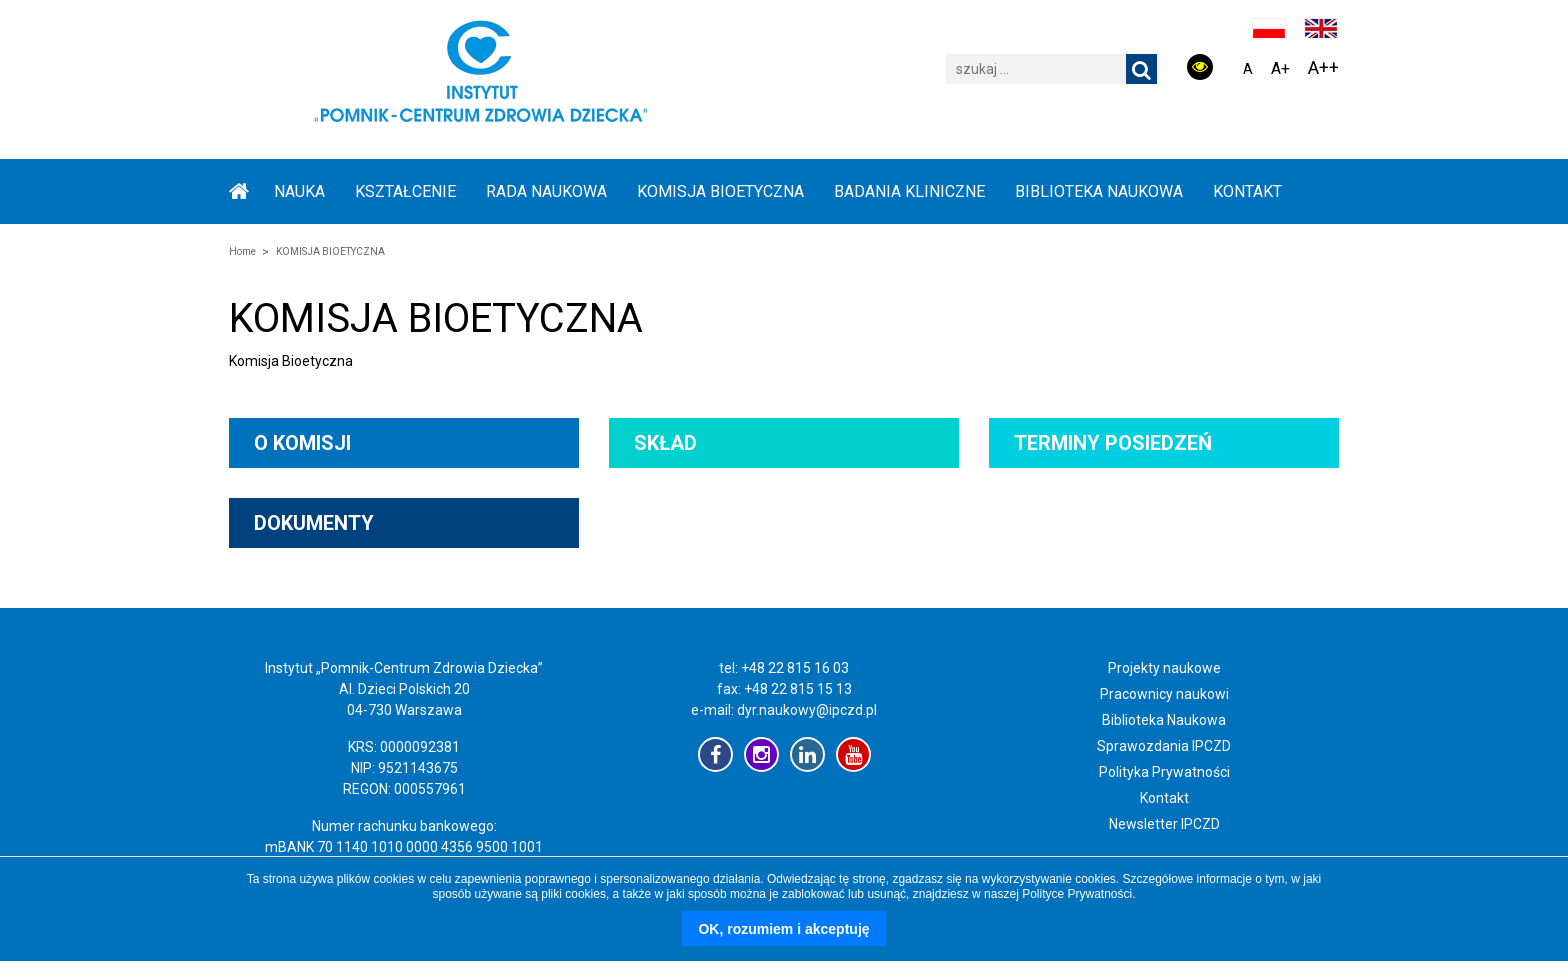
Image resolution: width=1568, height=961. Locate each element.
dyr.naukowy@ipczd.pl (807, 710)
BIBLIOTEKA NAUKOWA (1099, 191)
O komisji (302, 443)
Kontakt (1247, 191)
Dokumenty (314, 523)
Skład (665, 443)
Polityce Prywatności (1077, 894)
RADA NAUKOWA (546, 191)
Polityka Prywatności (1164, 772)
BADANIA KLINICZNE (909, 191)
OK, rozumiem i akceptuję (783, 929)
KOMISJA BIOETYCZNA (720, 191)
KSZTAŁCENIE (405, 191)
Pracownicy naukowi (1164, 694)
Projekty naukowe (1164, 668)
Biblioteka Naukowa (1164, 720)
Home (242, 251)
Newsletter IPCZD (1164, 824)
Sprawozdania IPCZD (1164, 746)
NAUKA (299, 191)
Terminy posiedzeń (1113, 443)
